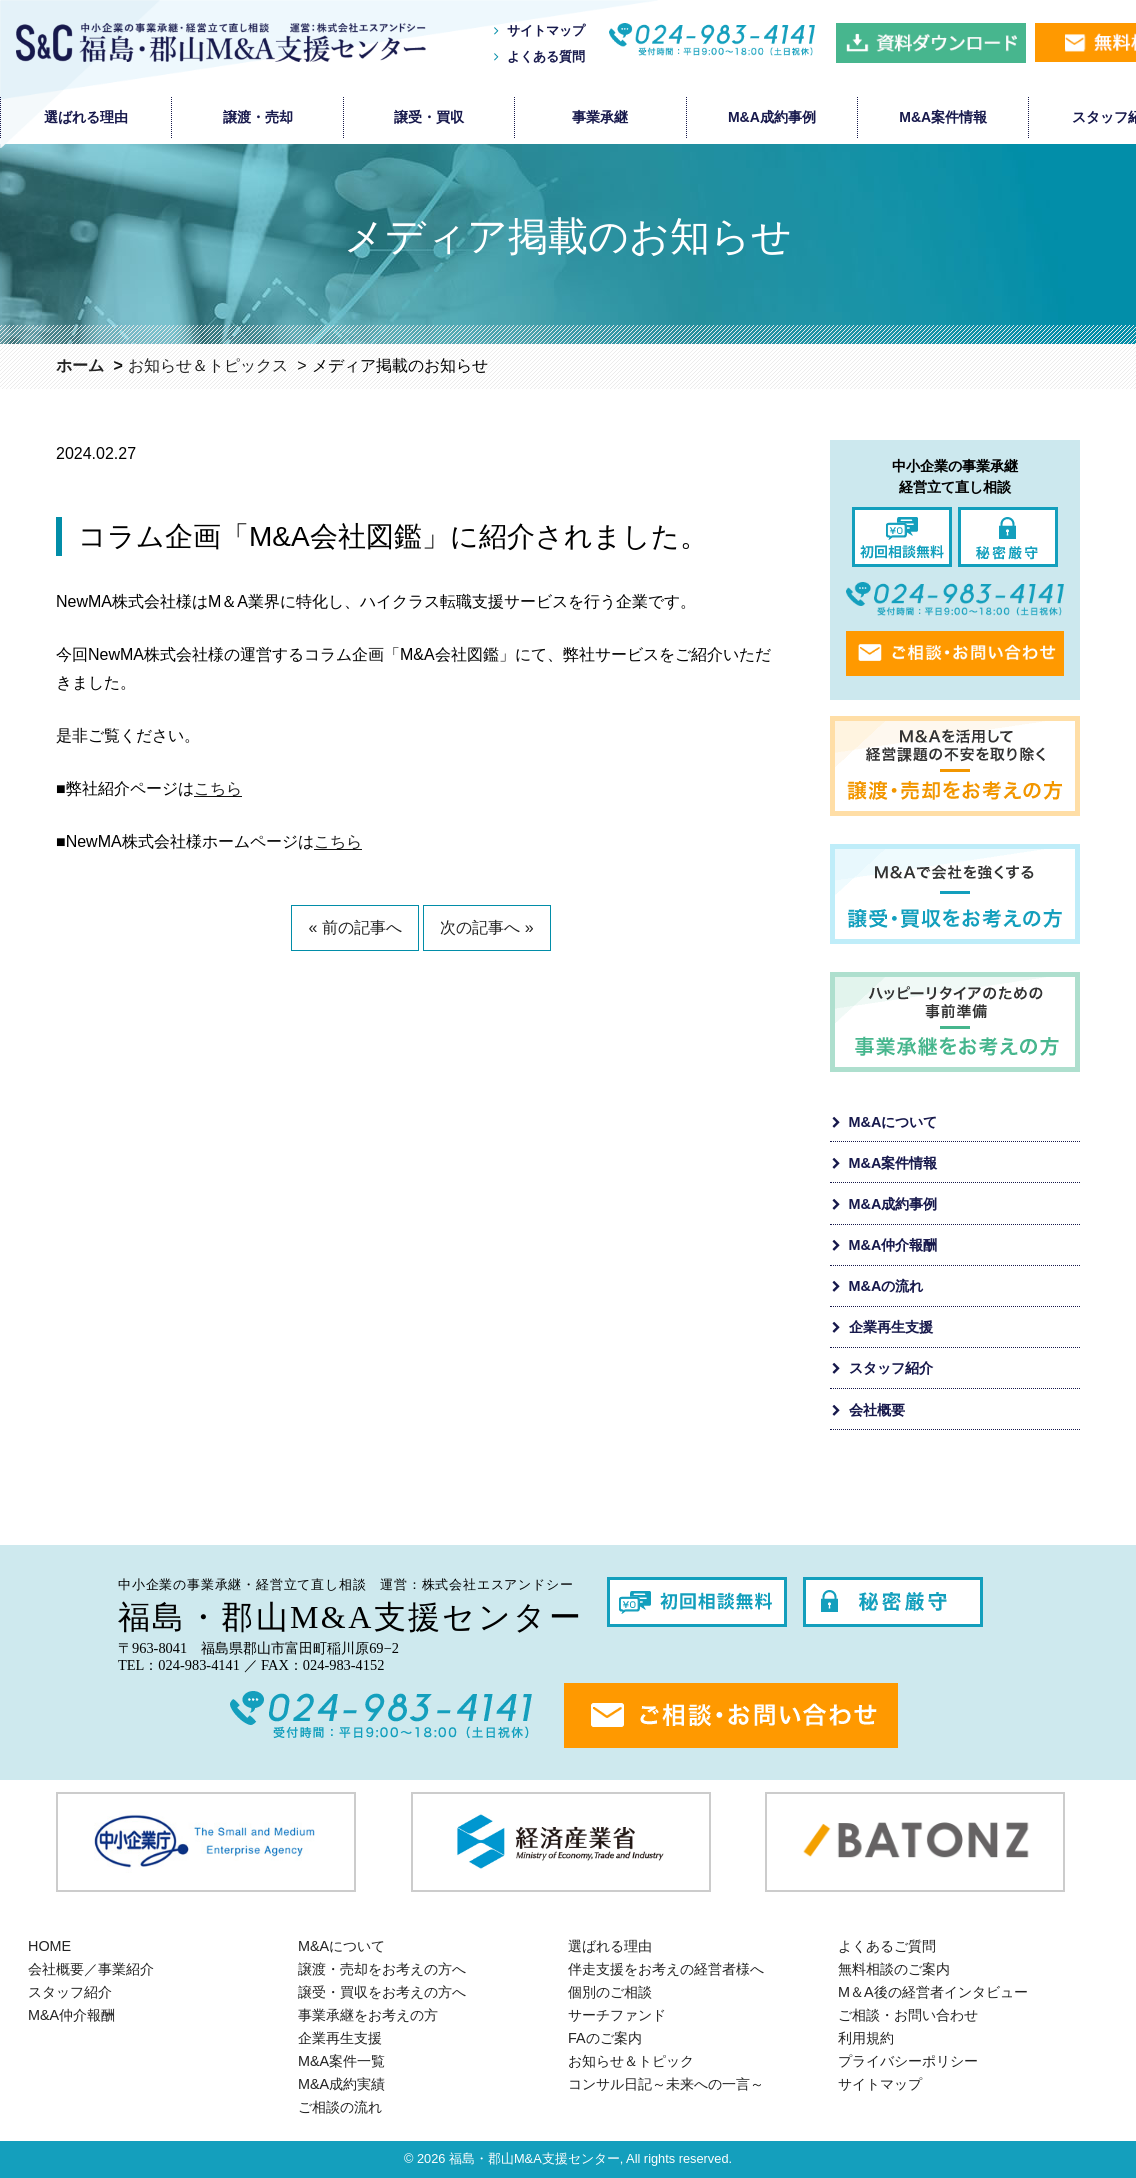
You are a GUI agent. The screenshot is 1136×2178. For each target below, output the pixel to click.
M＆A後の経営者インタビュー (933, 1992)
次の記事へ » (486, 927)
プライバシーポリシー (908, 2061)
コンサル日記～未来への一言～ (666, 2084)
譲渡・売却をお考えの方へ (382, 1969)
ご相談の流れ (340, 2107)
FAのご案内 (605, 2038)
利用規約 (866, 2038)
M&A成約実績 (341, 2084)
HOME (49, 1946)
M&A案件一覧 (341, 2061)
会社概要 (877, 1410)
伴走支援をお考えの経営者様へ (666, 1969)
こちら (218, 788)
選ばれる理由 (86, 117)
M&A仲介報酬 (893, 1245)
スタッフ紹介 (891, 1368)
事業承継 (600, 117)
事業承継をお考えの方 (368, 2015)
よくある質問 (546, 56)
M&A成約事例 (772, 117)
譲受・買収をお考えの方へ (382, 1992)
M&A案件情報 (943, 117)
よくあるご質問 (887, 1946)
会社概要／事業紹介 (91, 1969)
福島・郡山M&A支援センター (534, 2158)
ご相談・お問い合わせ (908, 2015)
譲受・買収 (429, 117)
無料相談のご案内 (894, 1969)
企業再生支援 (891, 1327)
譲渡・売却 (258, 117)
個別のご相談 (610, 1992)
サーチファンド (617, 2015)
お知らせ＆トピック (631, 2061)
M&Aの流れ (886, 1286)
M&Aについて (893, 1122)
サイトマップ (546, 30)
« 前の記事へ (354, 927)
